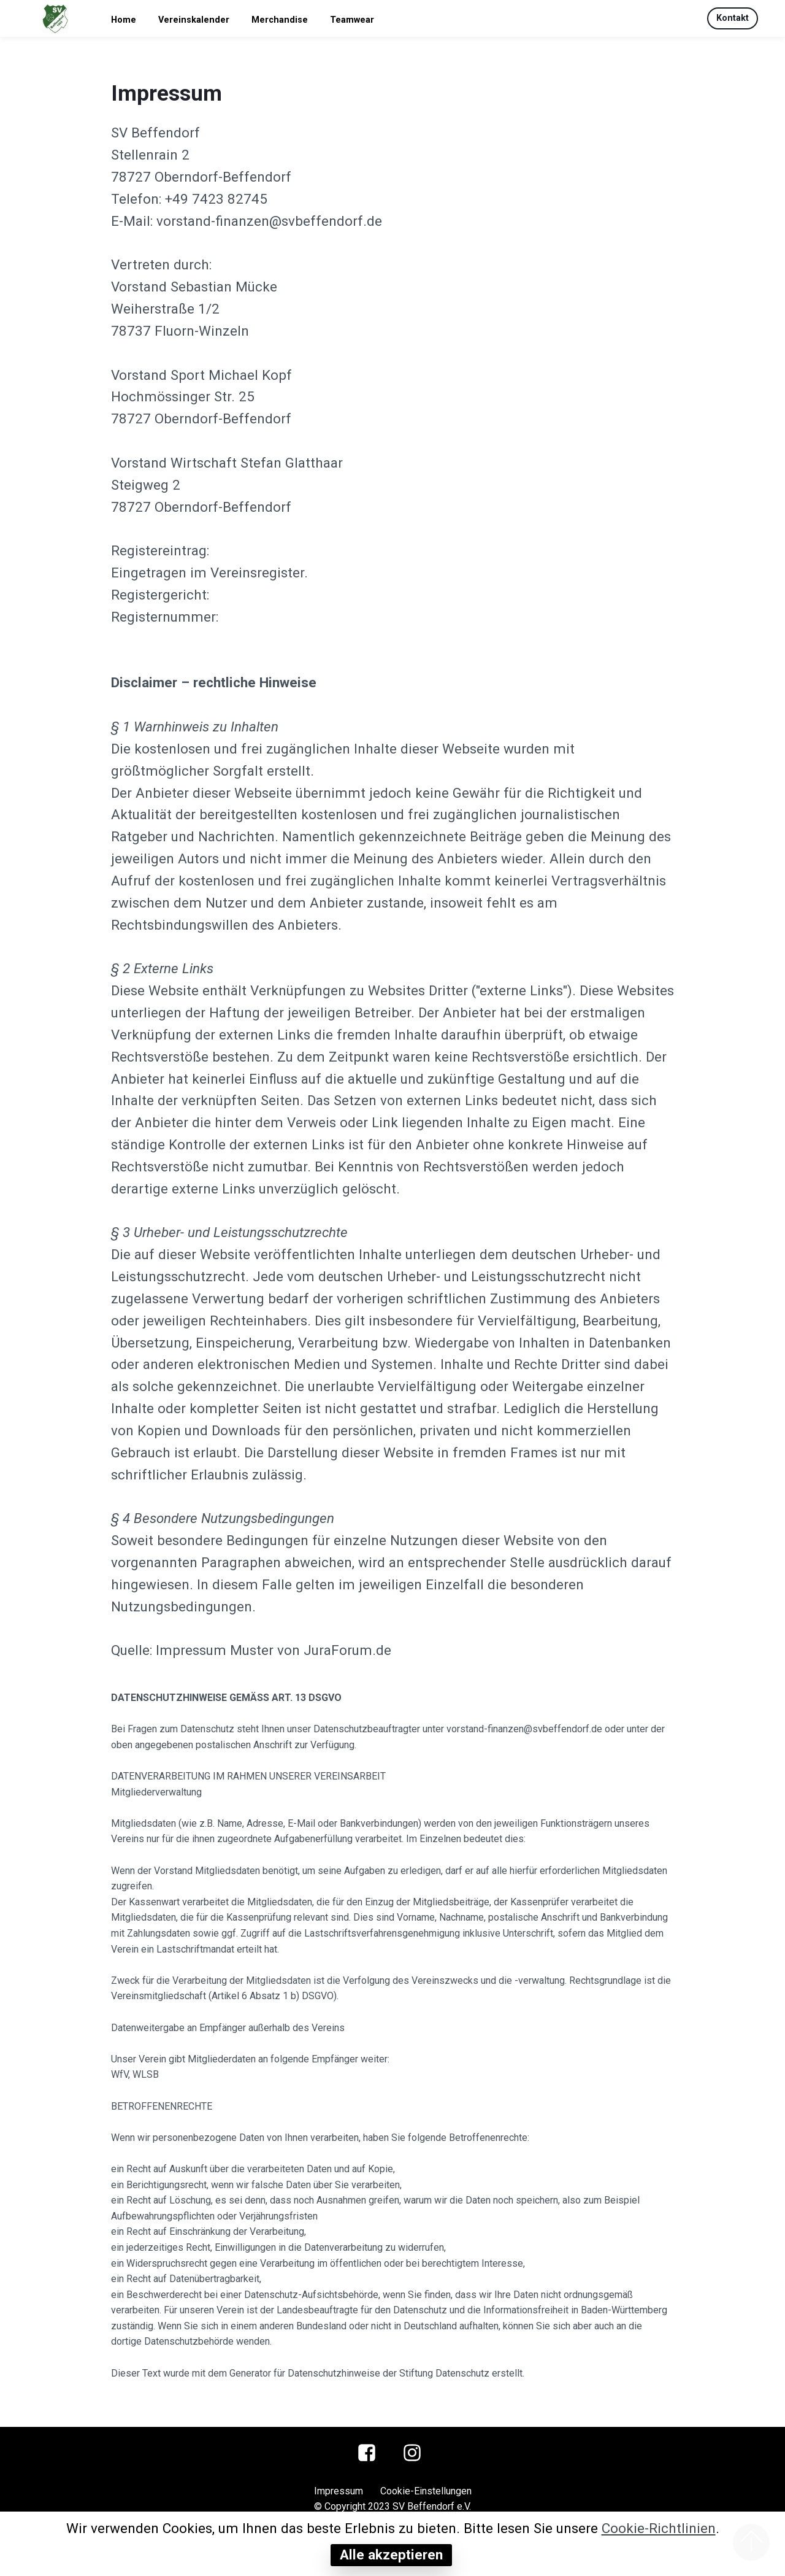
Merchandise (279, 20)
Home (123, 20)
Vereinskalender (193, 20)
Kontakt (732, 18)
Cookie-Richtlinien (659, 2528)
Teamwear (352, 20)
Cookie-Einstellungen (426, 2491)
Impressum (338, 2491)
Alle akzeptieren (391, 2555)
